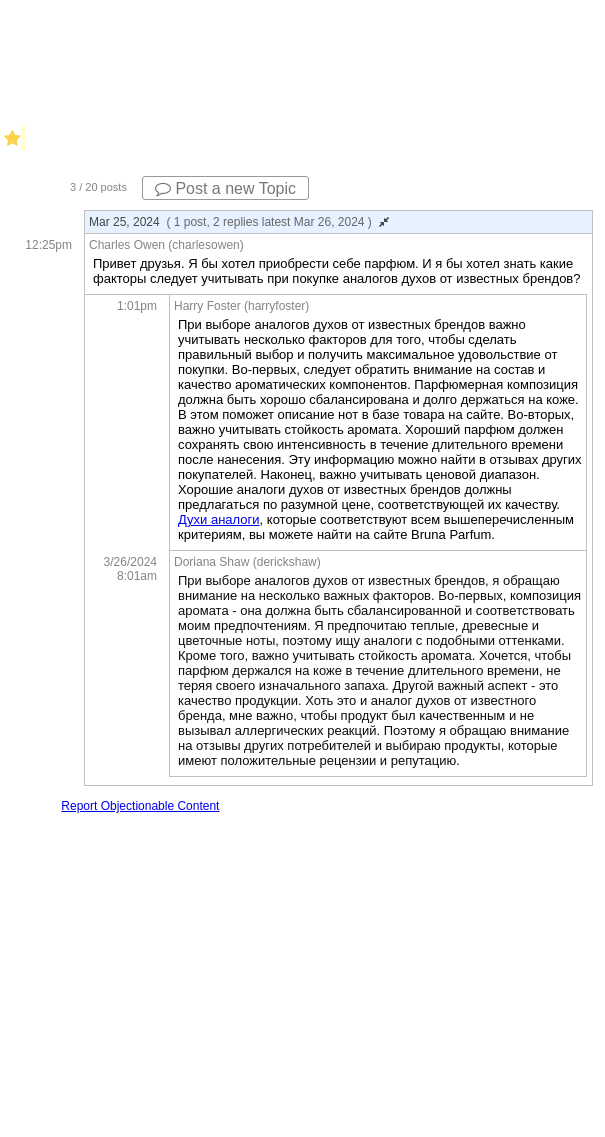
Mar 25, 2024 (239, 222)
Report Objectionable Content (140, 806)
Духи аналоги (219, 519)
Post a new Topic (225, 188)
